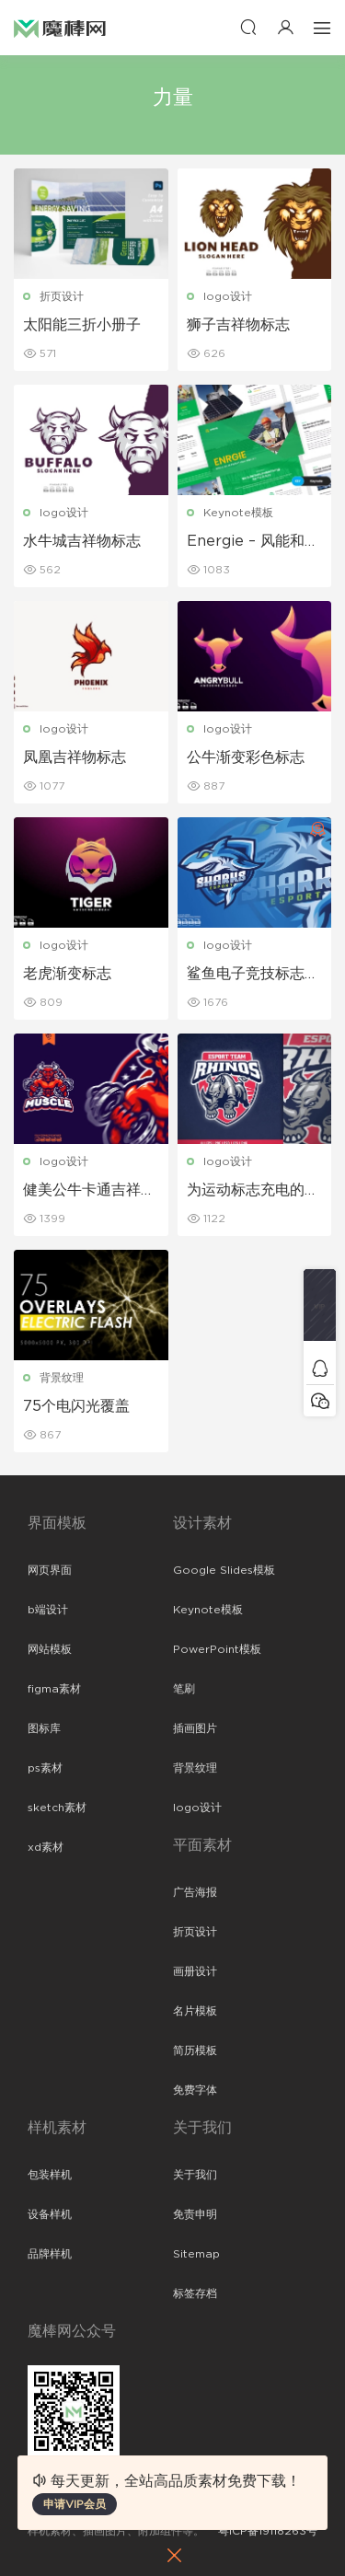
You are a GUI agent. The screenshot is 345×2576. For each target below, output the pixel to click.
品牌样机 (50, 2253)
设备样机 (50, 2214)
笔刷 (184, 1688)
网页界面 (50, 1570)
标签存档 (195, 2293)
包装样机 (50, 2174)
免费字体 (195, 2090)
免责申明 (195, 2214)
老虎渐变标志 (67, 973)
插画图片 (195, 1728)
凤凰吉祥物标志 (74, 757)
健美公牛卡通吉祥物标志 (89, 1191)
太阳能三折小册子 (82, 325)
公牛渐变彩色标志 (246, 757)
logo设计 (227, 296)
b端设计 (48, 1609)
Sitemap (196, 2253)
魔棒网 (60, 27)
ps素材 (45, 1767)
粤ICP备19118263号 (267, 2530)
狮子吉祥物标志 (238, 325)
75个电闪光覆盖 (76, 1406)
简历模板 (195, 2050)
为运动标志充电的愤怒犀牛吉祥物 (253, 1191)
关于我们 (195, 2174)
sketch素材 (57, 1807)
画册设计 (195, 1971)
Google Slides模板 (224, 1570)
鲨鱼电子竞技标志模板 (253, 974)
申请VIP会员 (74, 2504)
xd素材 (45, 1847)
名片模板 (195, 2010)
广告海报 (195, 1892)
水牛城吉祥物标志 (82, 541)
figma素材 (54, 1688)
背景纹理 (62, 1377)
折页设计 (62, 296)
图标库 (44, 1728)
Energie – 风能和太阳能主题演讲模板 (253, 542)
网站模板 (50, 1649)
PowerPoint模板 (217, 1649)
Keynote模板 (238, 512)
